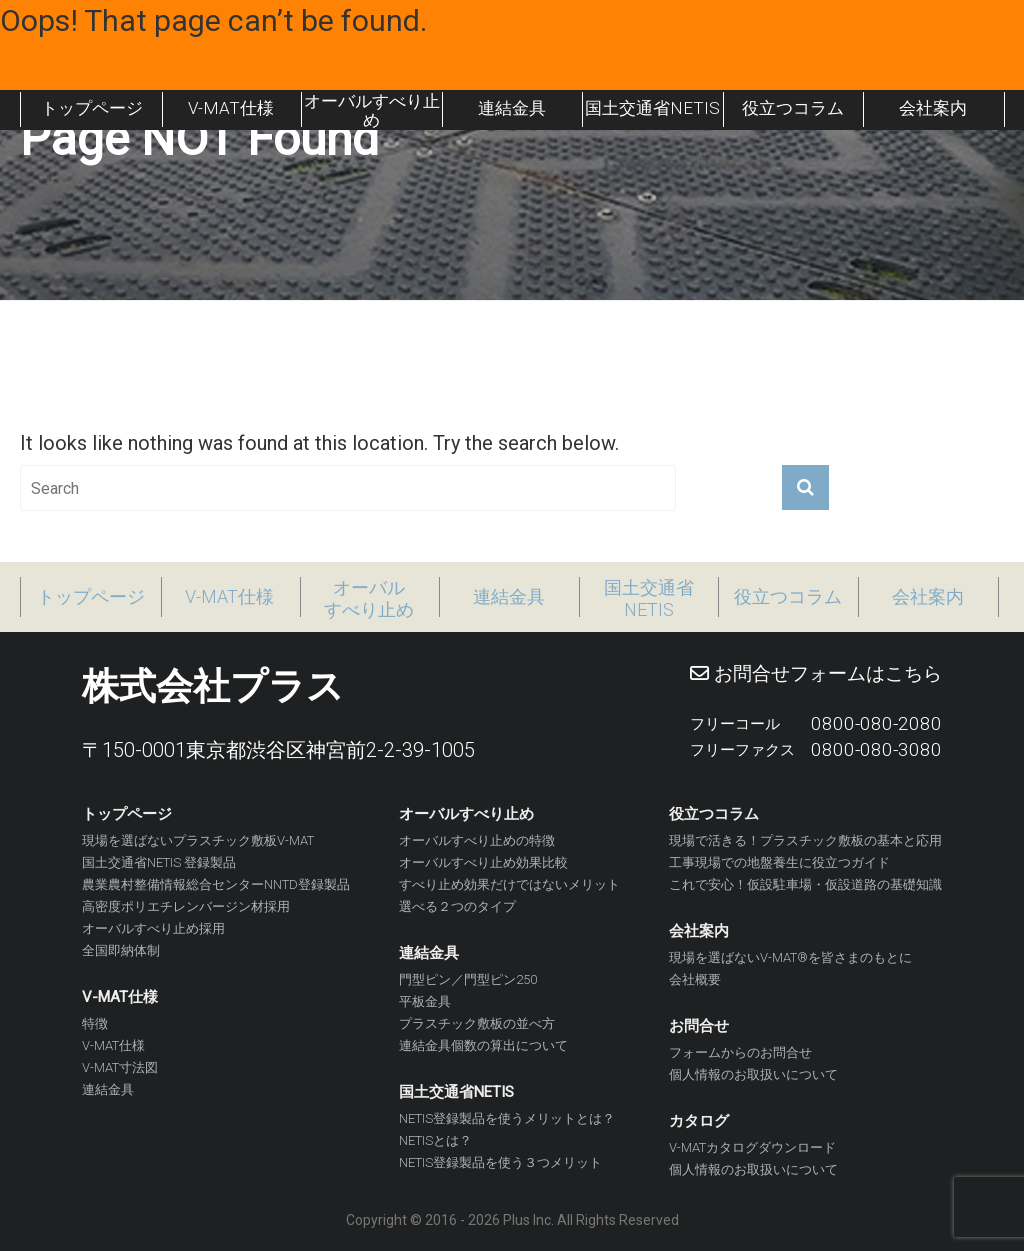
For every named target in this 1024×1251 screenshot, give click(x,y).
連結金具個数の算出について (483, 1045)
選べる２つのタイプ (457, 906)
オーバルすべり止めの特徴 (477, 840)
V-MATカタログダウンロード (752, 1147)
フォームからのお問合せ (740, 1052)
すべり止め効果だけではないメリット (509, 884)
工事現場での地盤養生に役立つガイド (779, 862)
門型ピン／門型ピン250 (468, 979)
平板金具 (425, 1001)
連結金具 (108, 1089)
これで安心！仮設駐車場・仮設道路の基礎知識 (805, 884)
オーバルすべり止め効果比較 (483, 862)
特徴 (95, 1023)
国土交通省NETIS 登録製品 (159, 862)
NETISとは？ (435, 1140)
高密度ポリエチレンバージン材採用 (186, 906)
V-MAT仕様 (113, 1045)
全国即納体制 (121, 950)
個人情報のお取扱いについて (753, 1074)
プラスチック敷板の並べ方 (477, 1023)
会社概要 (695, 979)
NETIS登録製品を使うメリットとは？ (507, 1118)
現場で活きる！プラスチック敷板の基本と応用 (805, 840)
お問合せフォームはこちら (816, 673)
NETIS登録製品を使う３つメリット (500, 1162)
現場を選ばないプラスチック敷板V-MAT (198, 840)
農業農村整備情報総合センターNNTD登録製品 (216, 884)
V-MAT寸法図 (120, 1067)
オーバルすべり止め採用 (153, 928)
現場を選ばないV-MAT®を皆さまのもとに (790, 957)
